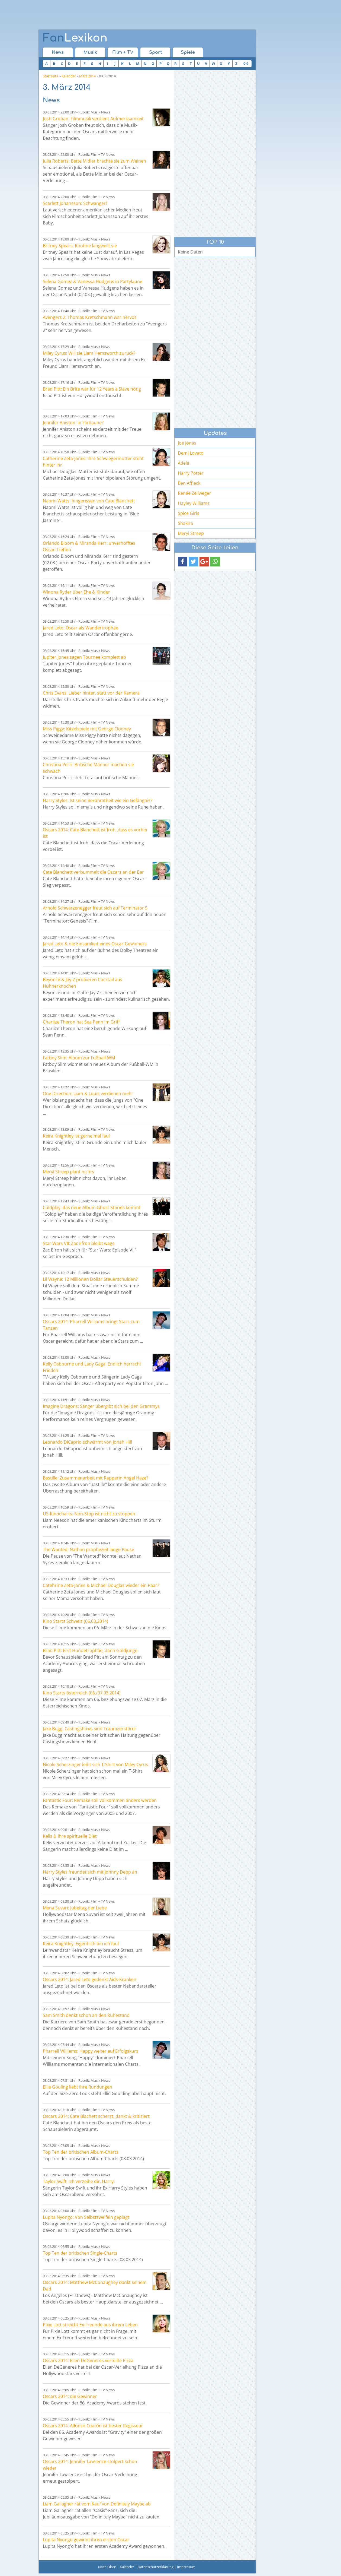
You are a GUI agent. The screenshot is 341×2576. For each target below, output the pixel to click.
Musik (90, 52)
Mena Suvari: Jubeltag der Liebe (75, 1908)
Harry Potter (191, 473)
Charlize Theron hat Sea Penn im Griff (81, 1022)
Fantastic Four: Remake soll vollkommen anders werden (100, 1800)
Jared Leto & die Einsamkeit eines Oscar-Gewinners (95, 944)
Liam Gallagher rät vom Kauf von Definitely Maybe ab (97, 2504)
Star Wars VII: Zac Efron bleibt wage (79, 1243)
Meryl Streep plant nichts (68, 1172)
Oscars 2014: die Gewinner (70, 2396)
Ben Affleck (189, 483)
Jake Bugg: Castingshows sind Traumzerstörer (89, 1729)
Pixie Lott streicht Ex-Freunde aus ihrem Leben (90, 2325)
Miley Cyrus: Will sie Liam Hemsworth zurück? (89, 353)
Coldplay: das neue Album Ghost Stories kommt (91, 1208)
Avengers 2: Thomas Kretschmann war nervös (90, 317)
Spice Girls (188, 513)
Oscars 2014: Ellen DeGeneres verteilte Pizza (88, 2360)
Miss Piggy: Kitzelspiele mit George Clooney (87, 729)
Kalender (69, 76)
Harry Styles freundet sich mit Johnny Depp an (90, 1872)
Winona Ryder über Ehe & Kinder (76, 592)
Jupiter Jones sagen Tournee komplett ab (84, 657)
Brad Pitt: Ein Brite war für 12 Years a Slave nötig (92, 389)
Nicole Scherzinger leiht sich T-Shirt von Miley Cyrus (95, 1764)
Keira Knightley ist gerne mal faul (76, 1136)
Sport (155, 52)
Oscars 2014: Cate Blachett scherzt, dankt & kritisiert (96, 2116)
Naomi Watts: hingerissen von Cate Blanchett (89, 501)
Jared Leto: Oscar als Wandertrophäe (80, 628)
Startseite (50, 76)
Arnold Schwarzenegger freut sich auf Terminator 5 (95, 908)
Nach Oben (107, 2566)
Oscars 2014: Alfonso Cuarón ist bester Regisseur (93, 2426)
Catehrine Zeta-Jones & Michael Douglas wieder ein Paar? (101, 1585)
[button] (182, 561)
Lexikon (75, 38)
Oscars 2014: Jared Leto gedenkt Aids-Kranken (89, 1979)
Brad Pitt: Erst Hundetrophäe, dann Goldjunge (90, 1650)
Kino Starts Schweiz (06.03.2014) (75, 1621)
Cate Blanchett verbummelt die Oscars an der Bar (93, 872)
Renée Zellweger (194, 493)
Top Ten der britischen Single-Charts (80, 2253)
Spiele (188, 52)
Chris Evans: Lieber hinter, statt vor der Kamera (91, 693)
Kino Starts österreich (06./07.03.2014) (82, 1693)
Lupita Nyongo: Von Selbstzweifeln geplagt (86, 2217)
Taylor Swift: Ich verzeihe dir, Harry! (79, 2181)
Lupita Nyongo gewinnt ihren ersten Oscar (86, 2540)
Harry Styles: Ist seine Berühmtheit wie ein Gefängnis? (97, 800)
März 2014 (87, 76)
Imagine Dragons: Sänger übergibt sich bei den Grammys (101, 1406)
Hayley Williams (194, 503)
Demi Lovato (191, 453)
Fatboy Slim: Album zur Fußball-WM (79, 1058)
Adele (183, 463)
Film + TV (122, 52)
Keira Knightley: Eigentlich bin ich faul (81, 1944)
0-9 (245, 63)
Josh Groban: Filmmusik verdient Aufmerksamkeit (93, 119)
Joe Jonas (187, 443)
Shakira (185, 523)
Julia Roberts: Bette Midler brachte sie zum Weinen (94, 161)
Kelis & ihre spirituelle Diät (70, 1836)
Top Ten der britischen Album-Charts (80, 2152)
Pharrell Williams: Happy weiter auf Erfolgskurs (90, 2051)
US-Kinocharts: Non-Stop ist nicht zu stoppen (89, 1514)
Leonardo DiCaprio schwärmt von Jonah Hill (87, 1442)
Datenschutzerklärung (155, 2566)
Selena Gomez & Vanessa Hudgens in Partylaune (92, 281)
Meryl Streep (191, 533)
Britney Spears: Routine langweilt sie (80, 246)
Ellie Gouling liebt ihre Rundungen (77, 2087)
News (58, 52)
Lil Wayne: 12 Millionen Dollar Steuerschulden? (90, 1279)
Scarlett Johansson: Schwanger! (75, 203)
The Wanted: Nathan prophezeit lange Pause (88, 1549)
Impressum (186, 2566)
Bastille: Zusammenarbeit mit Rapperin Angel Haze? (95, 1478)
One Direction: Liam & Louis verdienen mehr (88, 1094)
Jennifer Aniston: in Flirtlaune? (73, 423)
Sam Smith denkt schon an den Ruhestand (86, 2015)
